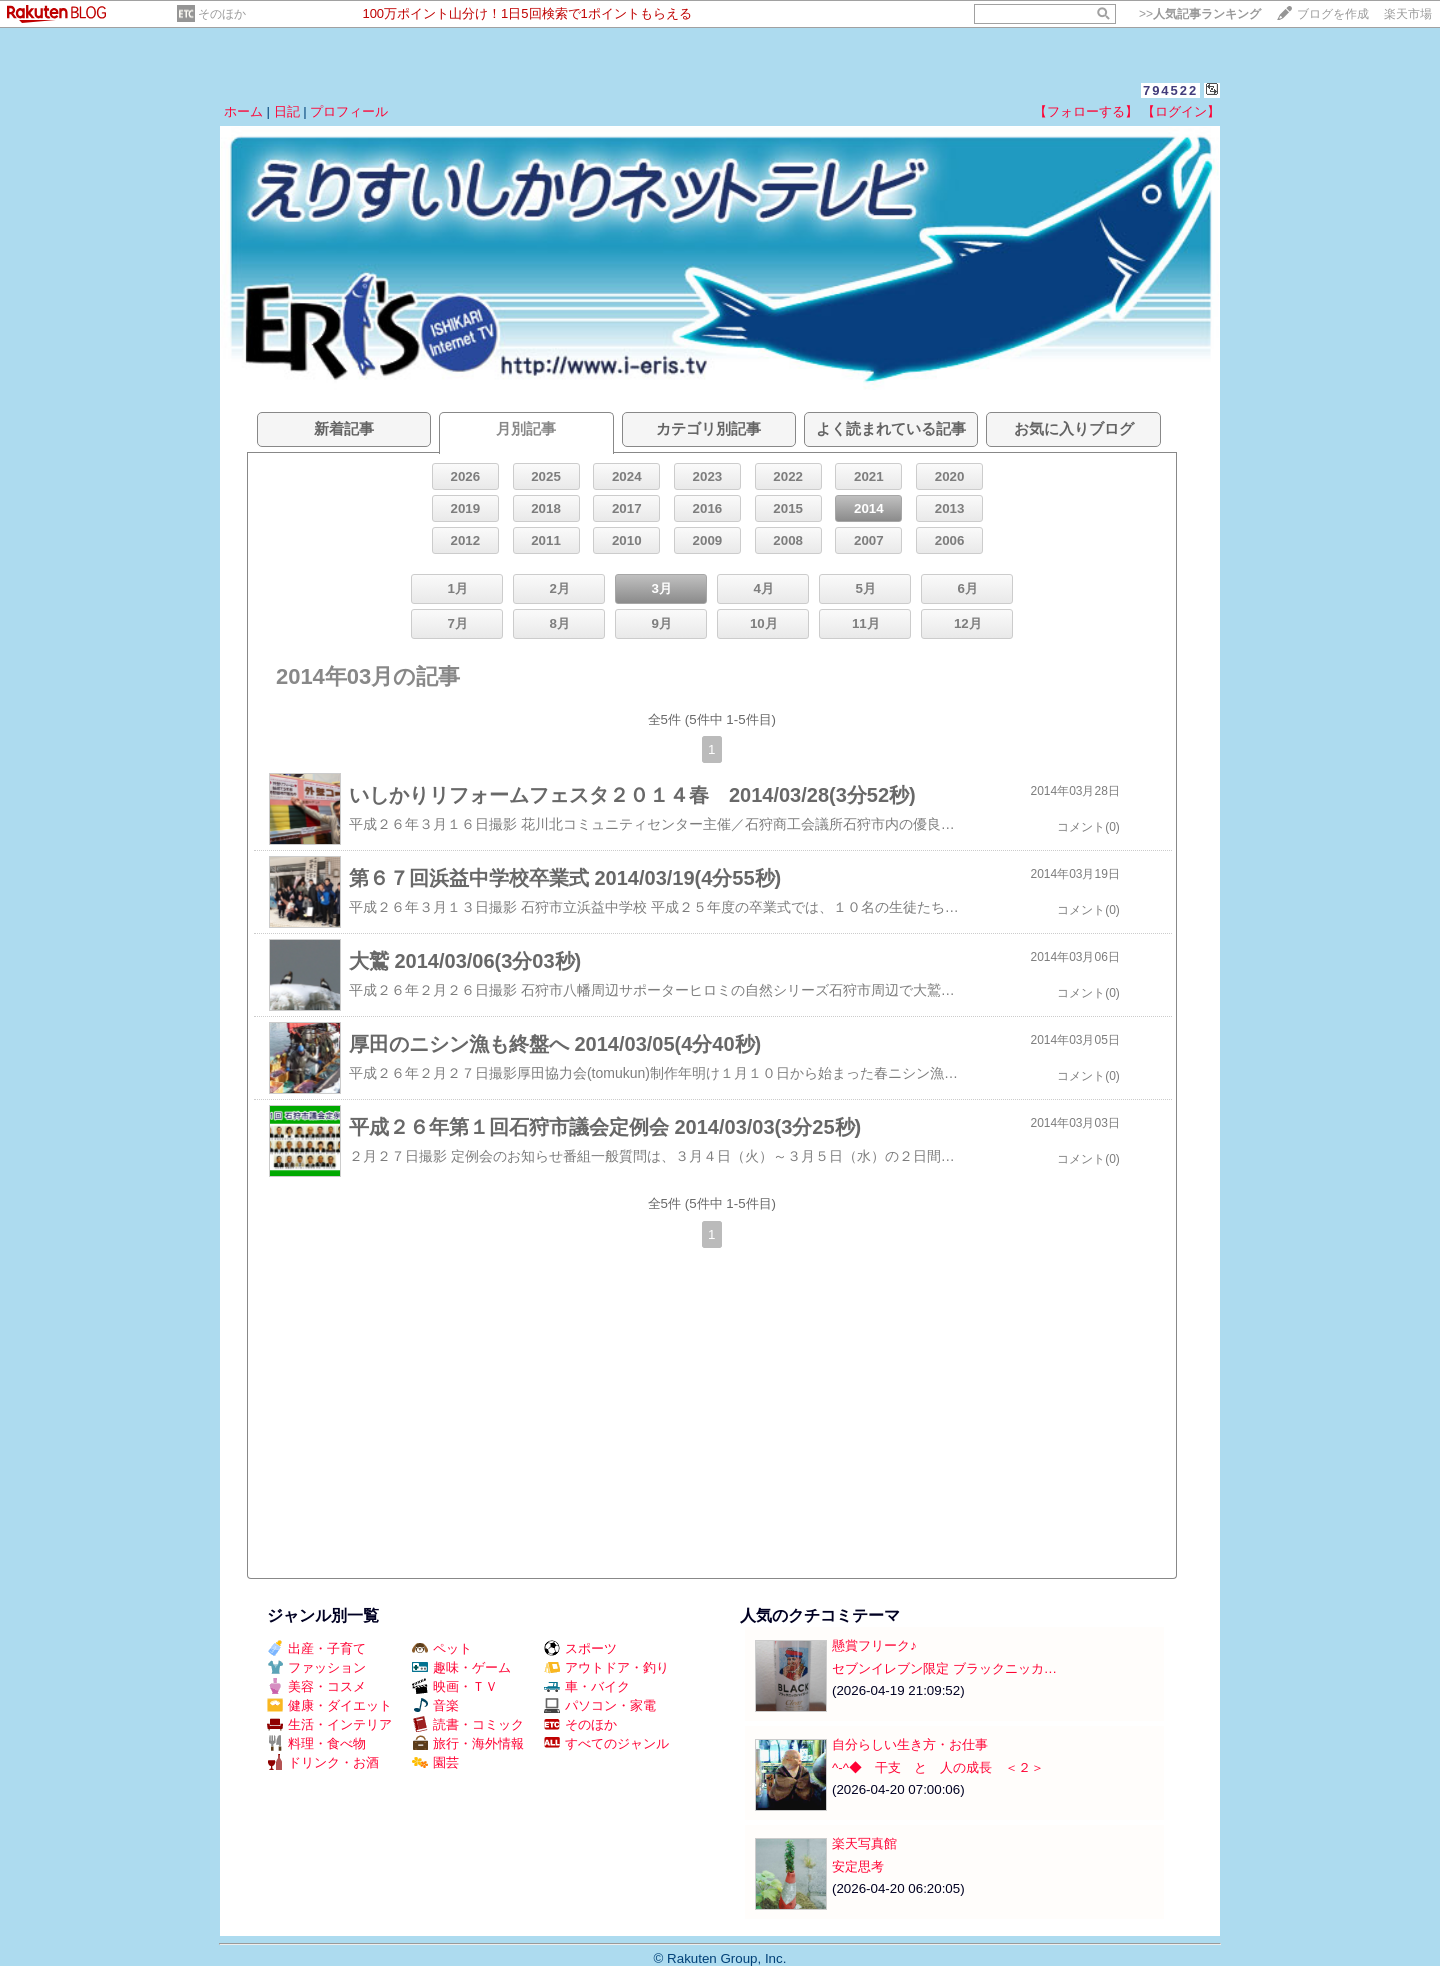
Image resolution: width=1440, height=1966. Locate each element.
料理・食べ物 (316, 1743)
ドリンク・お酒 (323, 1762)
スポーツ (580, 1648)
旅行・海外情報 (468, 1743)
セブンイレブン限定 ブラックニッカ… (944, 1668)
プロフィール (349, 111)
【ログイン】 (1181, 111)
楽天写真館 (864, 1843)
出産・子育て (316, 1648)
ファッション (316, 1667)
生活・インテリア (329, 1724)
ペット (442, 1648)
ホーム (243, 111)
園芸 (435, 1762)
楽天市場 (1408, 14)
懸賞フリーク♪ (874, 1645)
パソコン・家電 (600, 1705)
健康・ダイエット (329, 1705)
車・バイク (587, 1686)
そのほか (222, 14)
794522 (1170, 90)
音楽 (435, 1705)
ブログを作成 (1333, 14)
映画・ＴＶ (455, 1686)
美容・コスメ (316, 1686)
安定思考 (858, 1866)
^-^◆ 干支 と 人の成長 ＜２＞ (938, 1767)
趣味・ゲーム (461, 1667)
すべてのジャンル (606, 1743)
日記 (287, 111)
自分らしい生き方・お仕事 (910, 1744)
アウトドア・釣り (606, 1667)
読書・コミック (468, 1724)
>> (1200, 14)
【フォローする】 (1086, 111)
